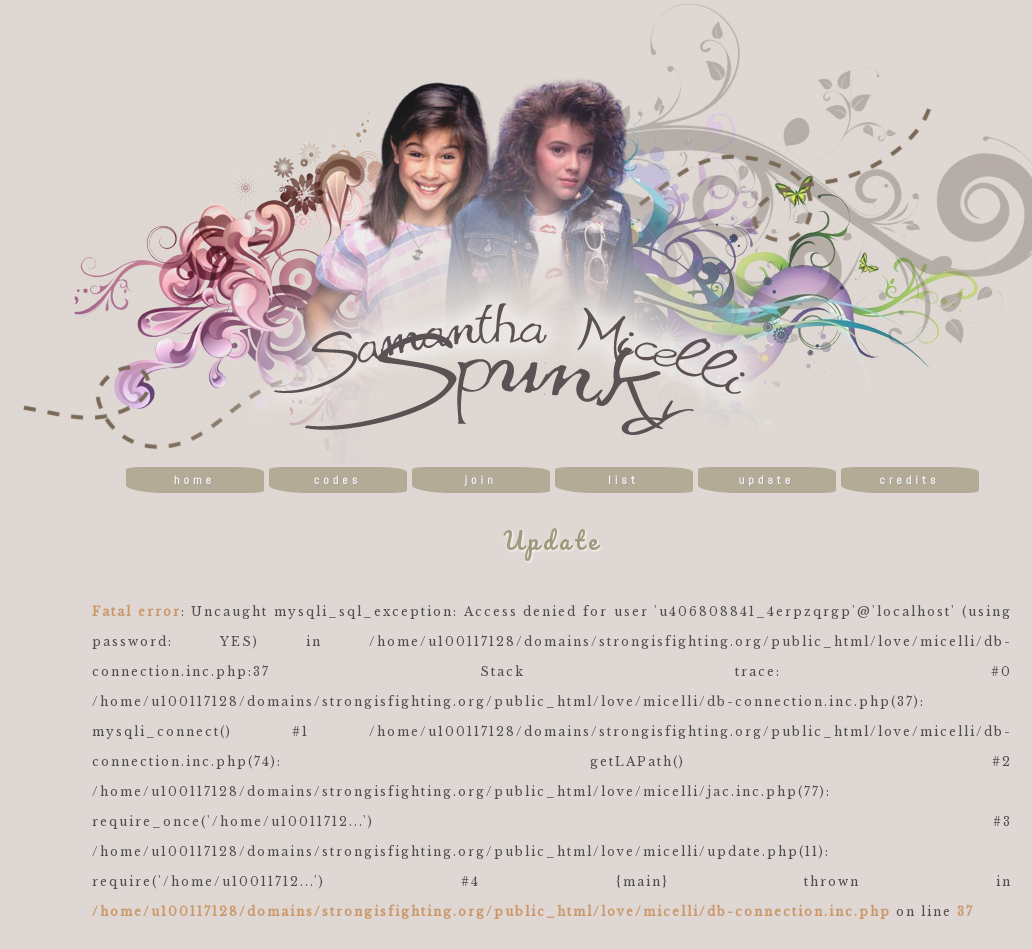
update (766, 480)
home (194, 480)
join (480, 480)
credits (909, 480)
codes (337, 480)
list (623, 480)
